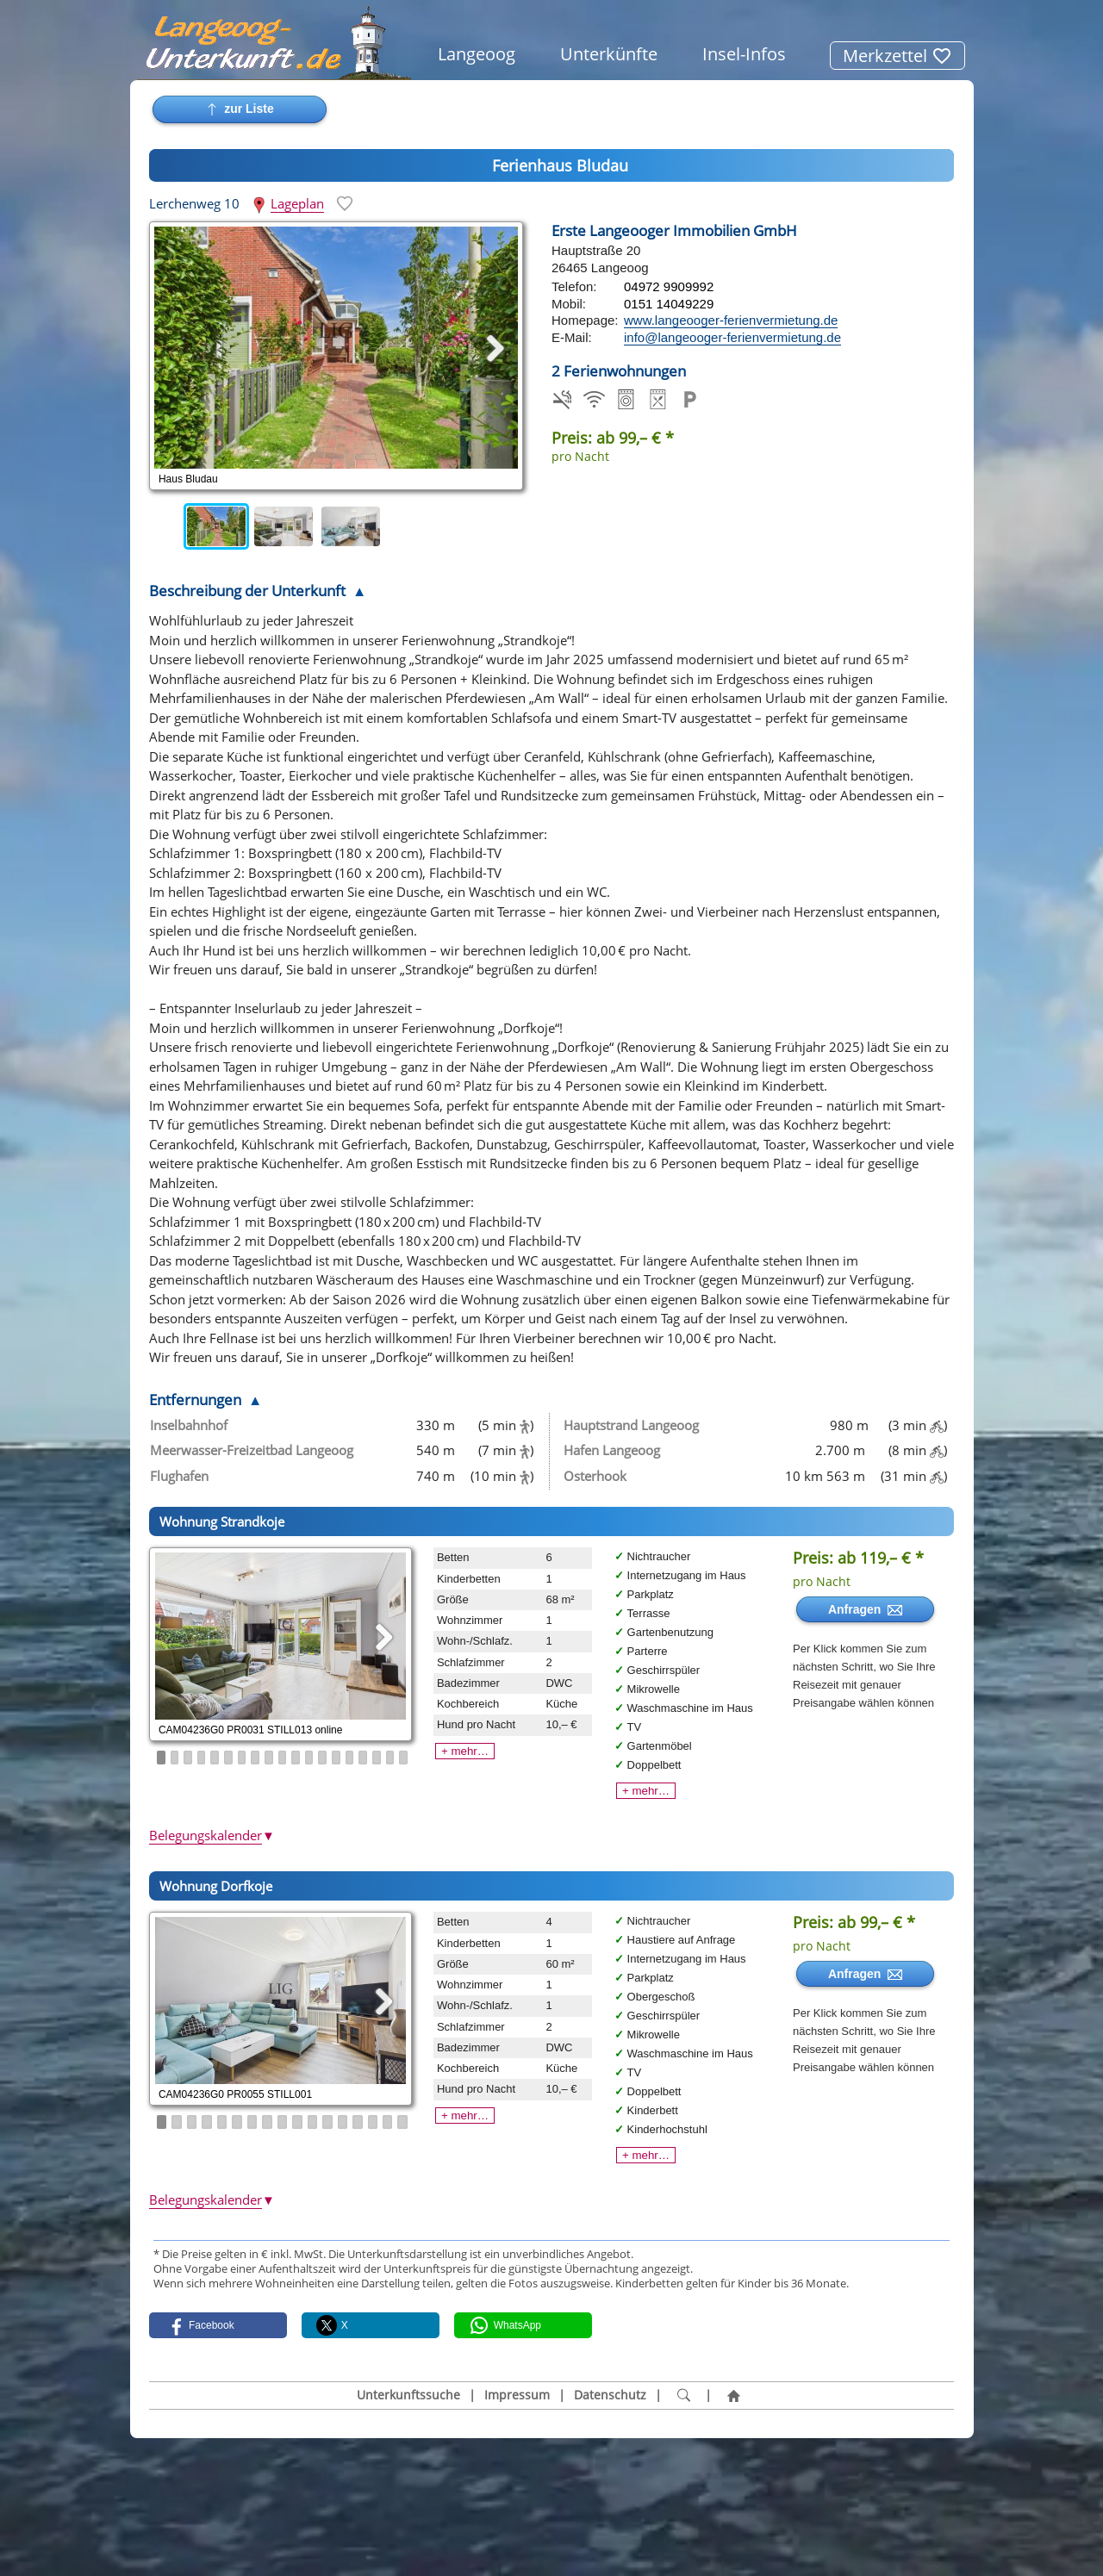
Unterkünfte (608, 53)
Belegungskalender (212, 1835)
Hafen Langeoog (612, 1450)
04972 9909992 (669, 286)
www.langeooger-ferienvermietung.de (731, 320)
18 (390, 1757)
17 (376, 1757)
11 (295, 1757)
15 (350, 1757)
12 (309, 1757)
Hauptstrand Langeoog (631, 1425)
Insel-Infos (744, 53)
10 (282, 1757)
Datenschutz (610, 2395)
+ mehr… (465, 1751)
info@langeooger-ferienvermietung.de (732, 337)
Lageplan (297, 203)
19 (403, 1757)
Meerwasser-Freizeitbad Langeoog (251, 1450)
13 (322, 1757)
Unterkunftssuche (408, 2395)
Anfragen (865, 1609)
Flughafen (179, 1475)
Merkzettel (897, 55)
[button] (218, 2325)
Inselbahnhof (188, 1425)
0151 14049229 (669, 303)
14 (336, 1757)
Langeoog (476, 53)
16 (362, 1757)
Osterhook (595, 1475)
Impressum (517, 2395)
